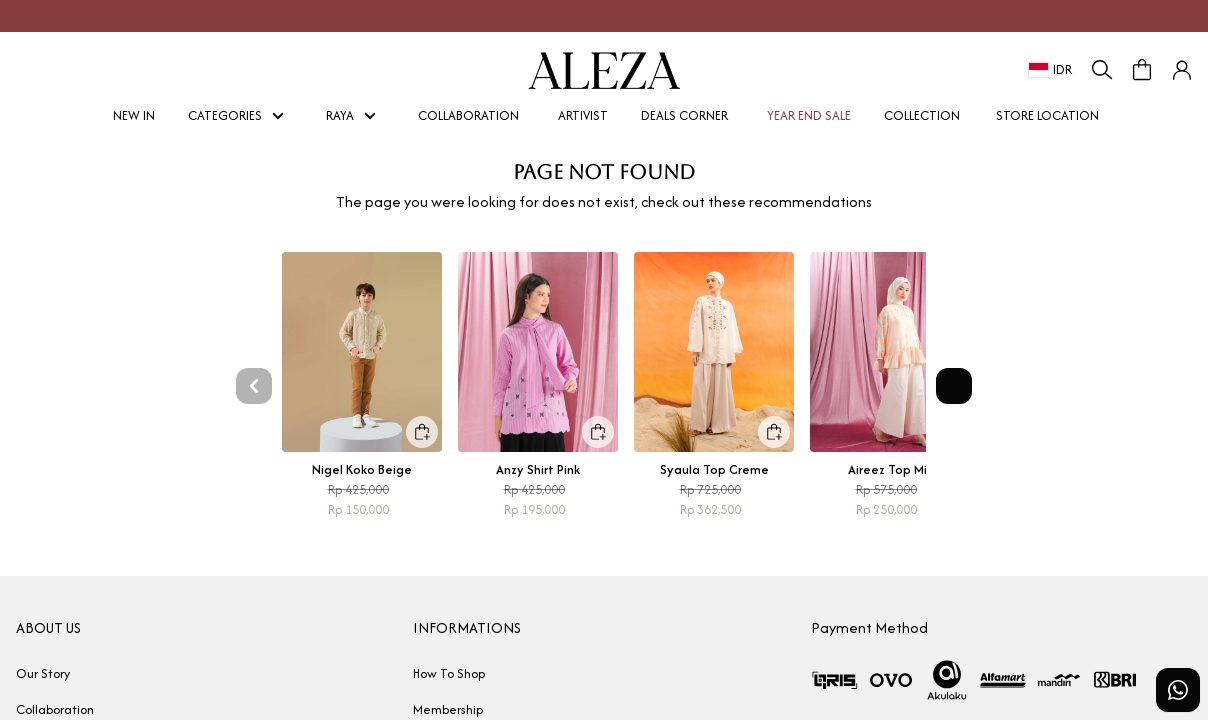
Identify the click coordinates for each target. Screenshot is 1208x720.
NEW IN (128, 115)
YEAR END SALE (803, 115)
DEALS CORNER (684, 115)
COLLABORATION (468, 115)
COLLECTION (922, 115)
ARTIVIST (577, 115)
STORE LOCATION (1047, 115)
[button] (1182, 70)
